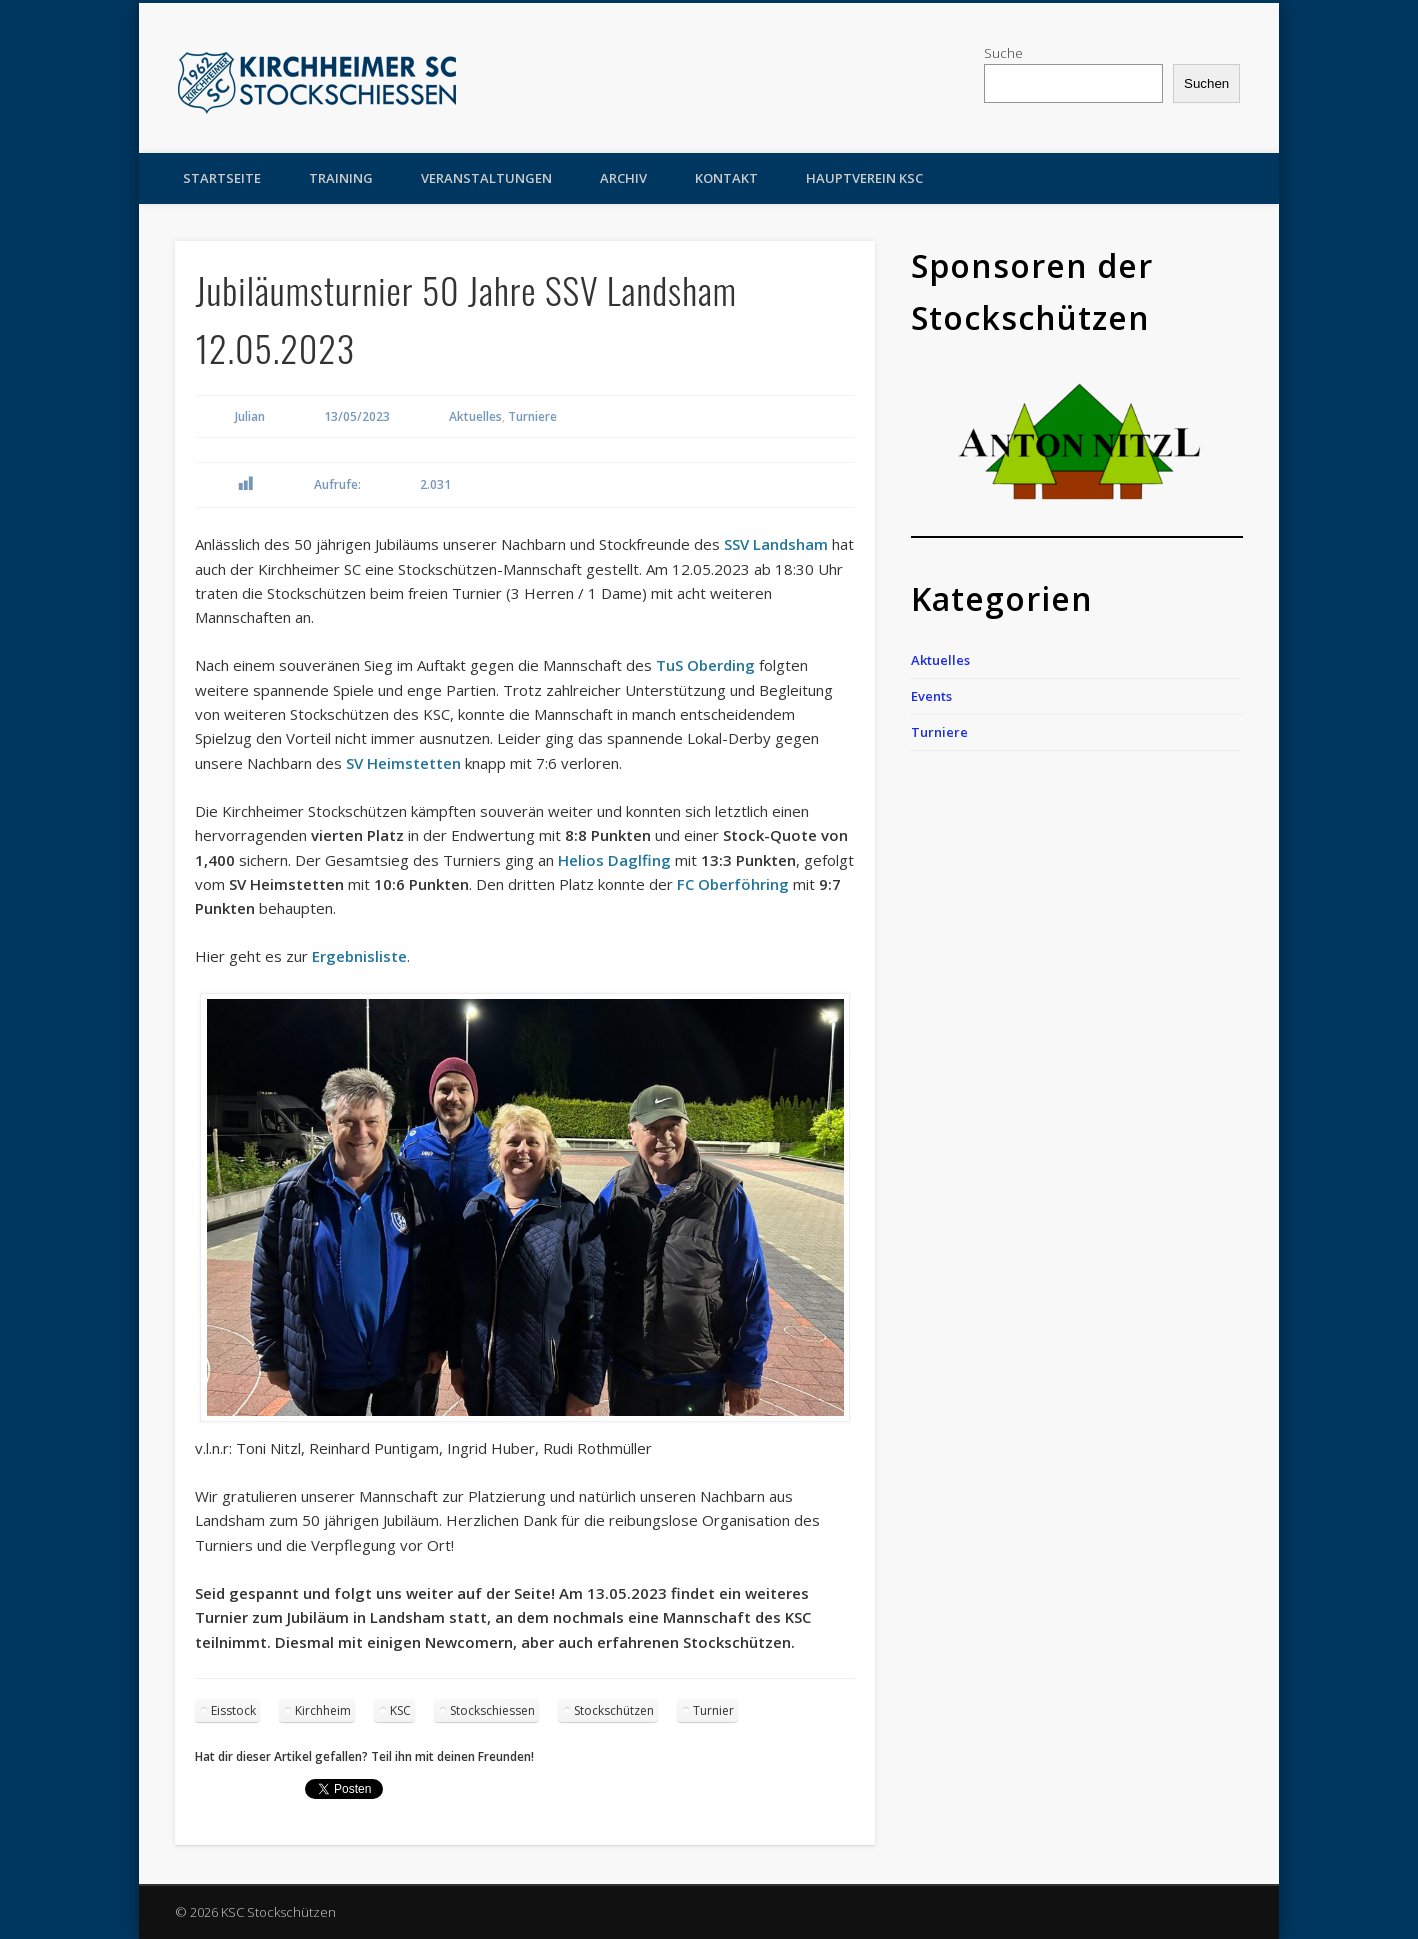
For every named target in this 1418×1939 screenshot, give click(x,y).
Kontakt (726, 178)
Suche (1003, 53)
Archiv (623, 178)
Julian (250, 416)
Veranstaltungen (486, 178)
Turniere (532, 416)
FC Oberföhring (733, 884)
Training (341, 178)
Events (931, 696)
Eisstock (233, 1710)
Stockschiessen (492, 1710)
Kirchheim (323, 1710)
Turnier (713, 1710)
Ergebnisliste (359, 956)
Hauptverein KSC (864, 178)
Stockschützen (614, 1710)
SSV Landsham (776, 544)
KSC (400, 1710)
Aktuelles (475, 416)
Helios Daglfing (614, 860)
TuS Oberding (705, 665)
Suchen (1206, 83)
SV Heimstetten (403, 763)
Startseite (222, 178)
